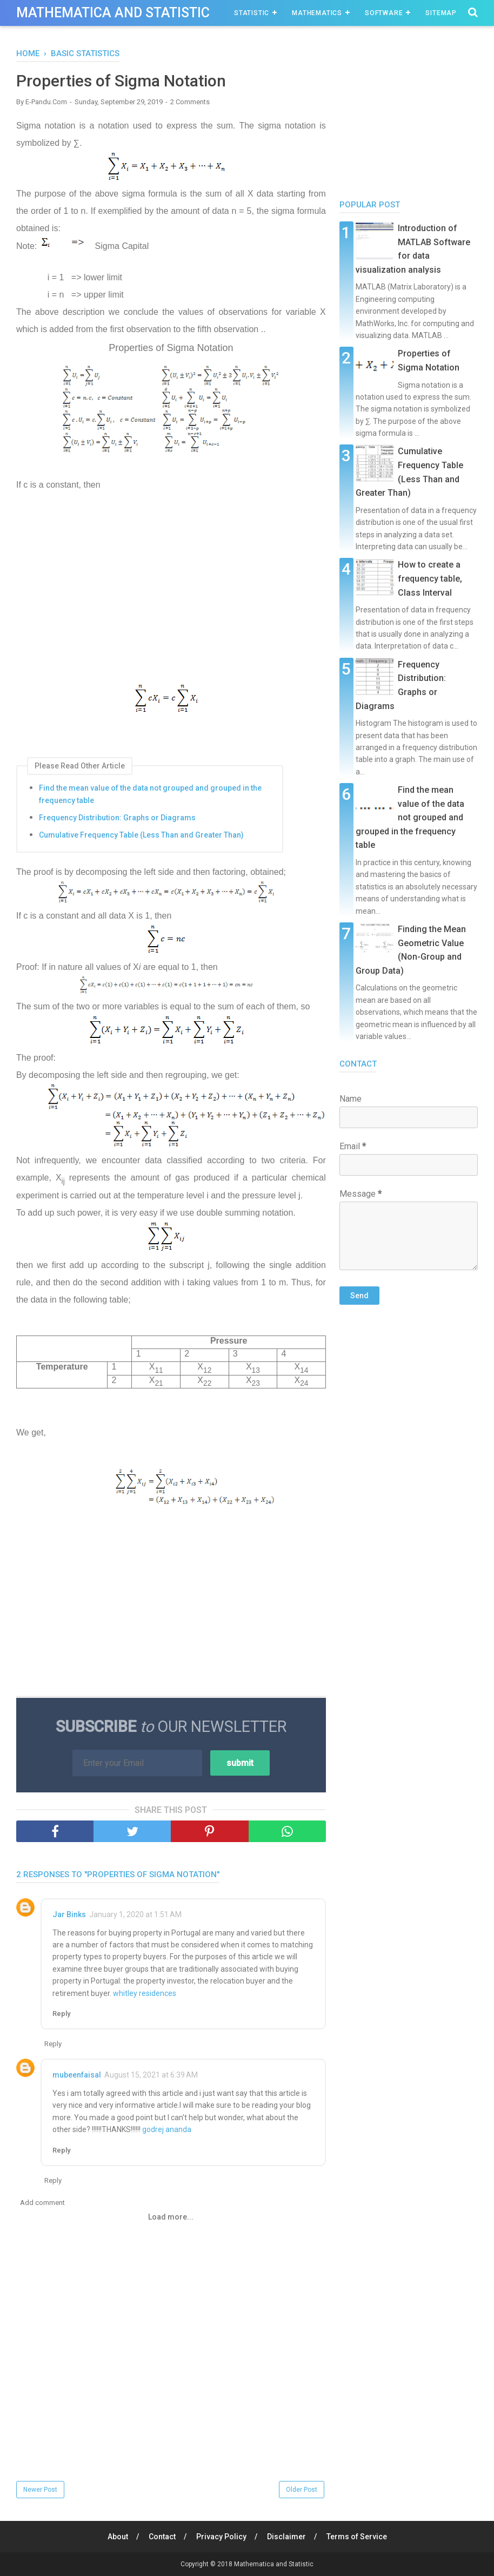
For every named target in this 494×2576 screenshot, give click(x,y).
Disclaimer (286, 2536)
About (118, 2536)
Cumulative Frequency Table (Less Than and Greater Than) (141, 835)
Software (384, 13)
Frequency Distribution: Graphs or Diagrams (117, 817)
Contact (162, 2536)
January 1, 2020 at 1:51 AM (135, 1914)
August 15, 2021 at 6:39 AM (151, 2075)
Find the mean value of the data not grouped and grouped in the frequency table (150, 794)
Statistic (251, 13)
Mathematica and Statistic (113, 13)
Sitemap (441, 13)
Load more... (170, 2217)
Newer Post (40, 2489)
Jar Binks (69, 1914)
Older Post (301, 2489)
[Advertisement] (171, 597)
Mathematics (317, 13)
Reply (61, 2013)
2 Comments (190, 102)
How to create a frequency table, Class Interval (430, 578)
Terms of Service (356, 2536)
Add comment (42, 2203)
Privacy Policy (221, 2536)
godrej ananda (166, 2129)
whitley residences (144, 1993)
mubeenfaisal (76, 2075)
